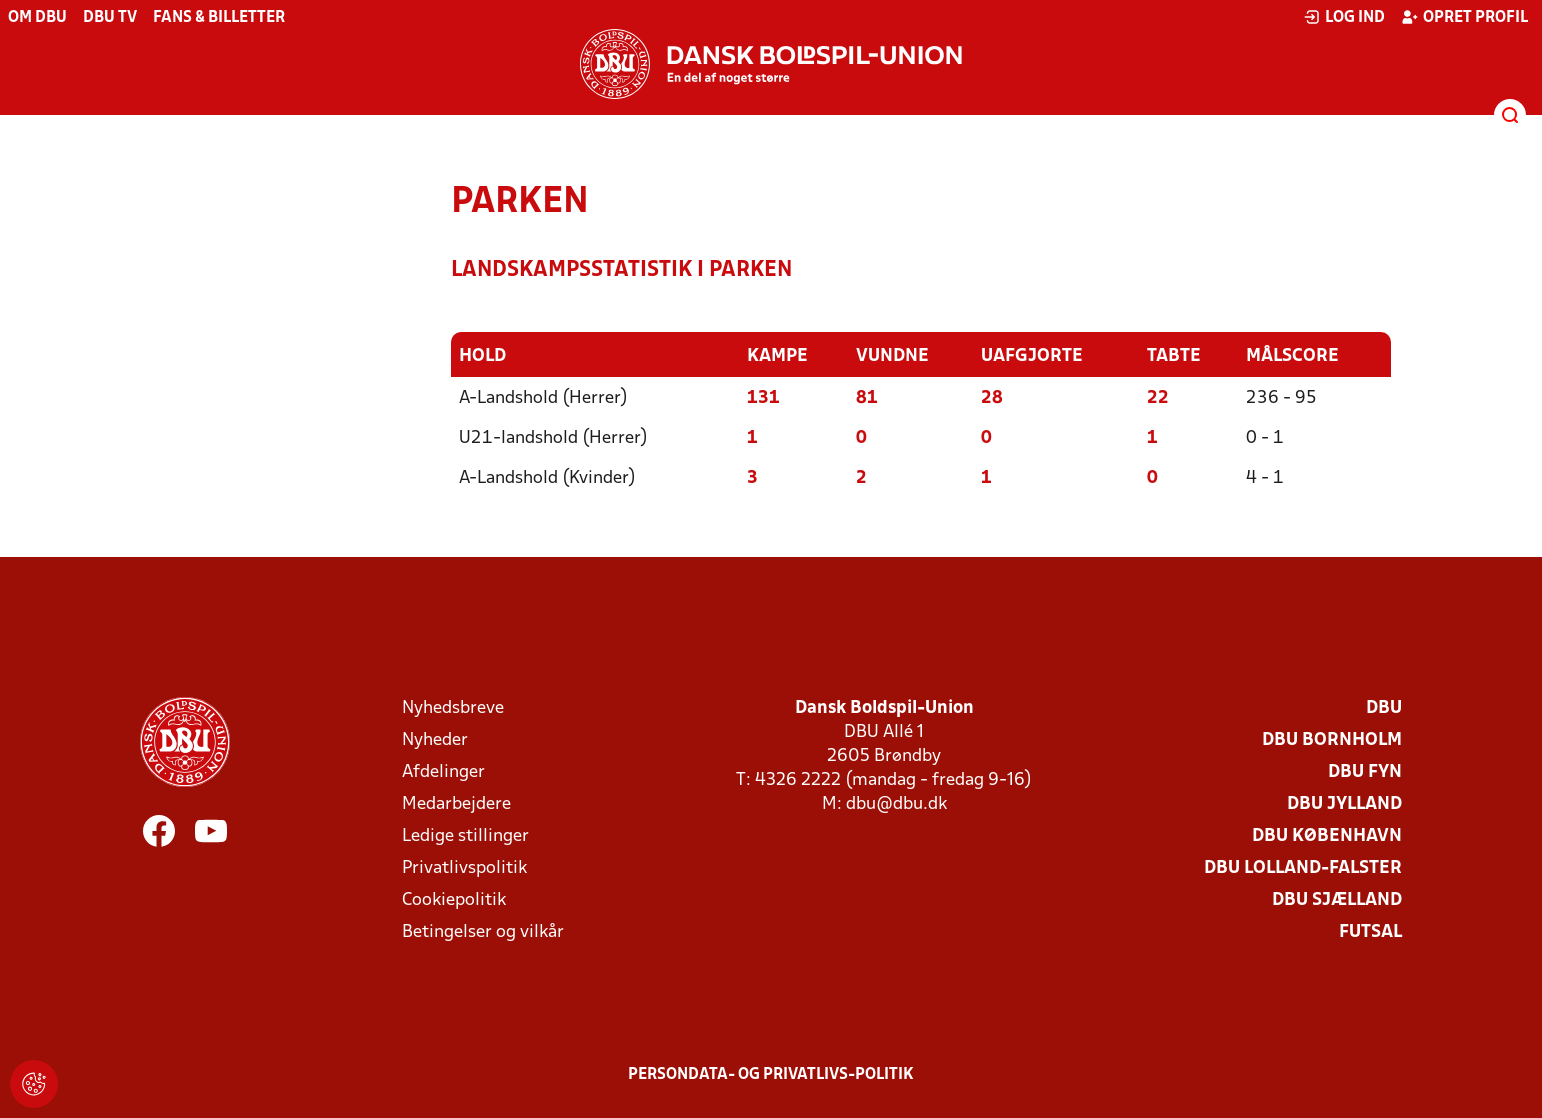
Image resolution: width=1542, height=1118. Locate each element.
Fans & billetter (219, 18)
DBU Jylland (1344, 804)
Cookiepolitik (454, 900)
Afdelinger (443, 772)
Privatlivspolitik (464, 868)
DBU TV (110, 18)
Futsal (1370, 932)
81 (867, 398)
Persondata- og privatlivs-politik (771, 1075)
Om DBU (37, 18)
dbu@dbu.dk (896, 804)
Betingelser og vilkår (483, 932)
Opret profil (1464, 17)
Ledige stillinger (465, 836)
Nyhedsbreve (453, 708)
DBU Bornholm (1332, 740)
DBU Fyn (1365, 772)
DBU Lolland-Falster (1303, 868)
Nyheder (435, 740)
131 (763, 398)
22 (1158, 398)
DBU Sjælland (1337, 900)
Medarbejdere (456, 804)
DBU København (1327, 836)
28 (992, 398)
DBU (1384, 708)
